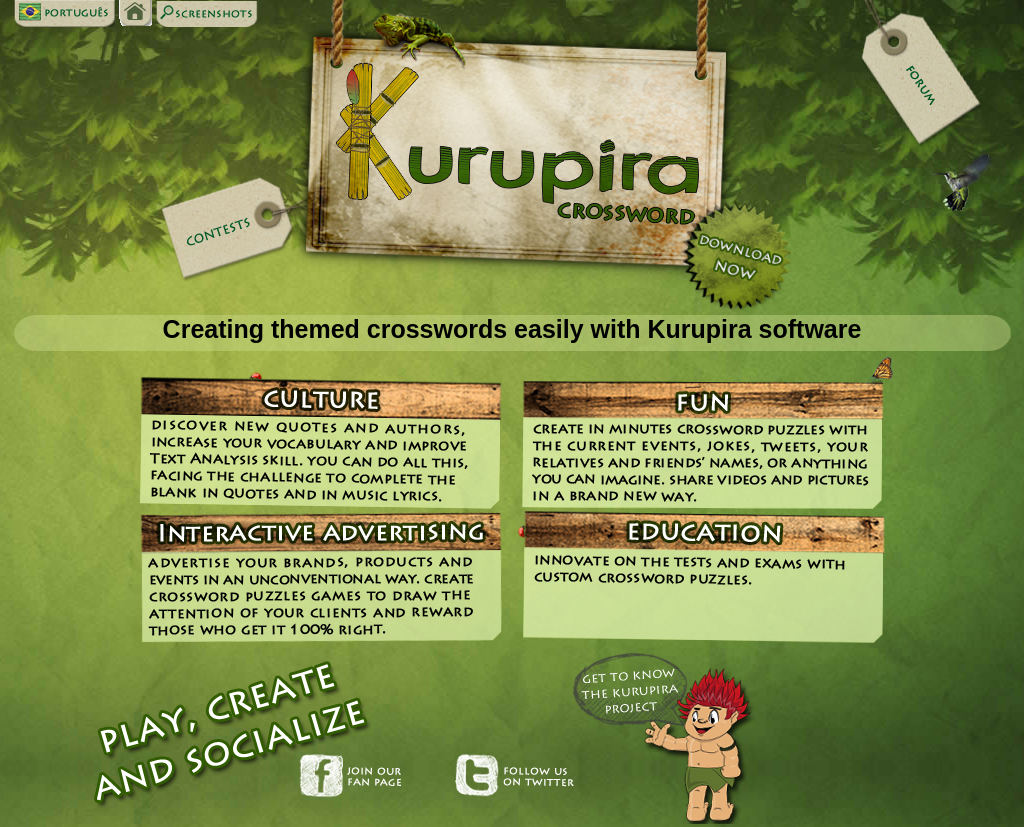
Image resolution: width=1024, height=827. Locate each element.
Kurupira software (754, 329)
